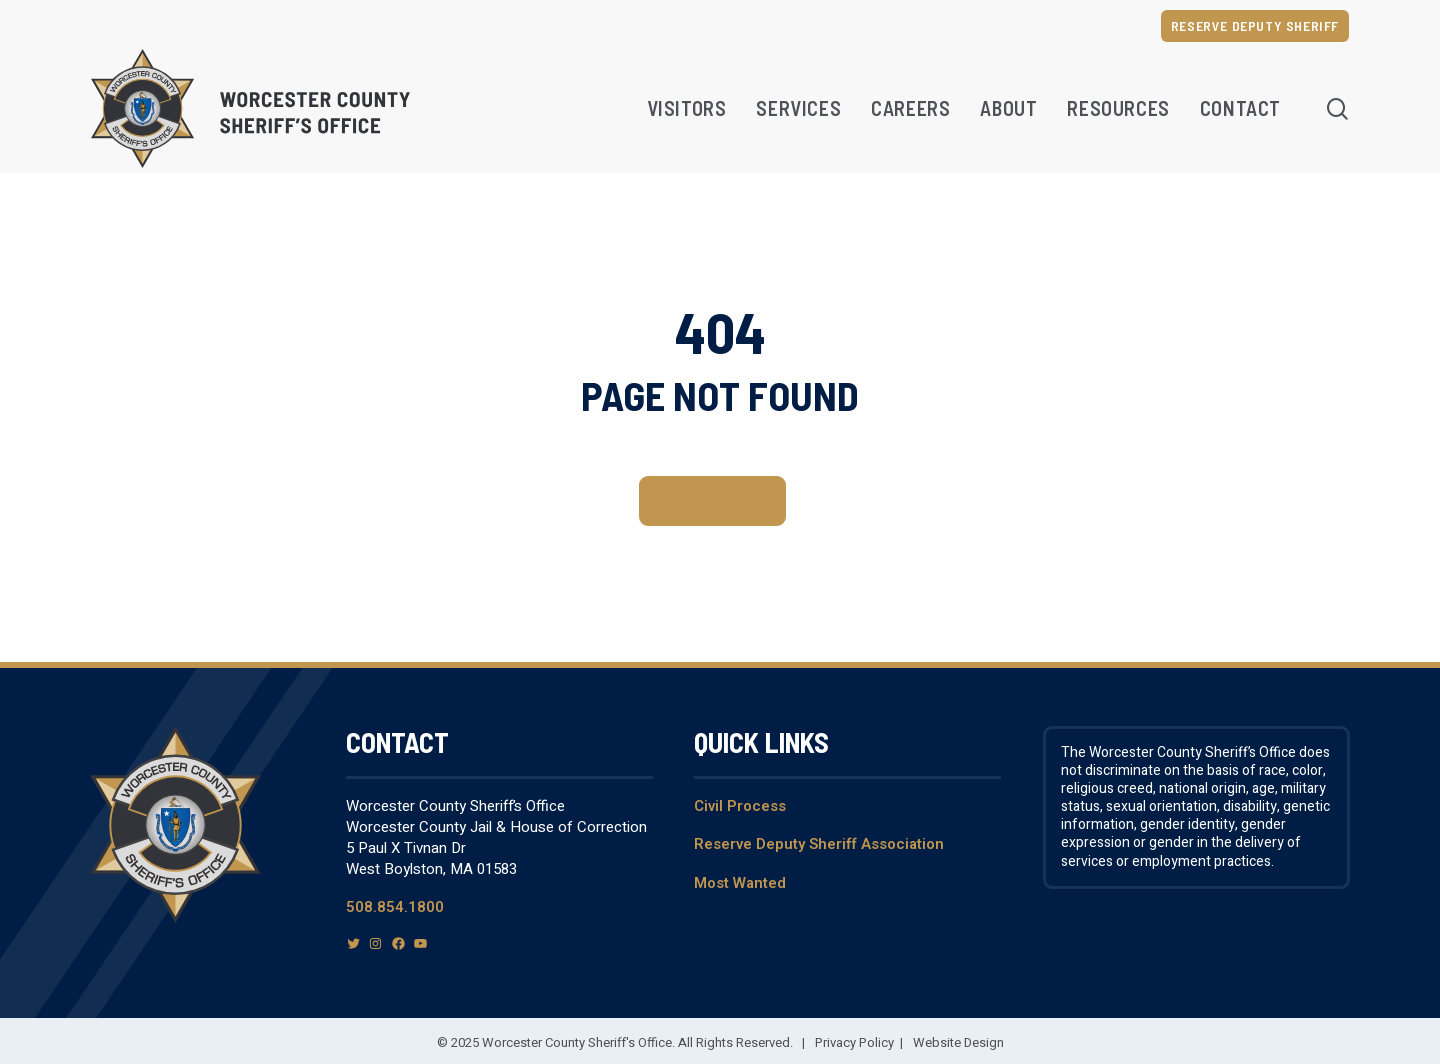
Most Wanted (740, 883)
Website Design (958, 1042)
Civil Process (740, 806)
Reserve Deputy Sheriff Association (819, 844)
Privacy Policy (854, 1042)
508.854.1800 (395, 907)
